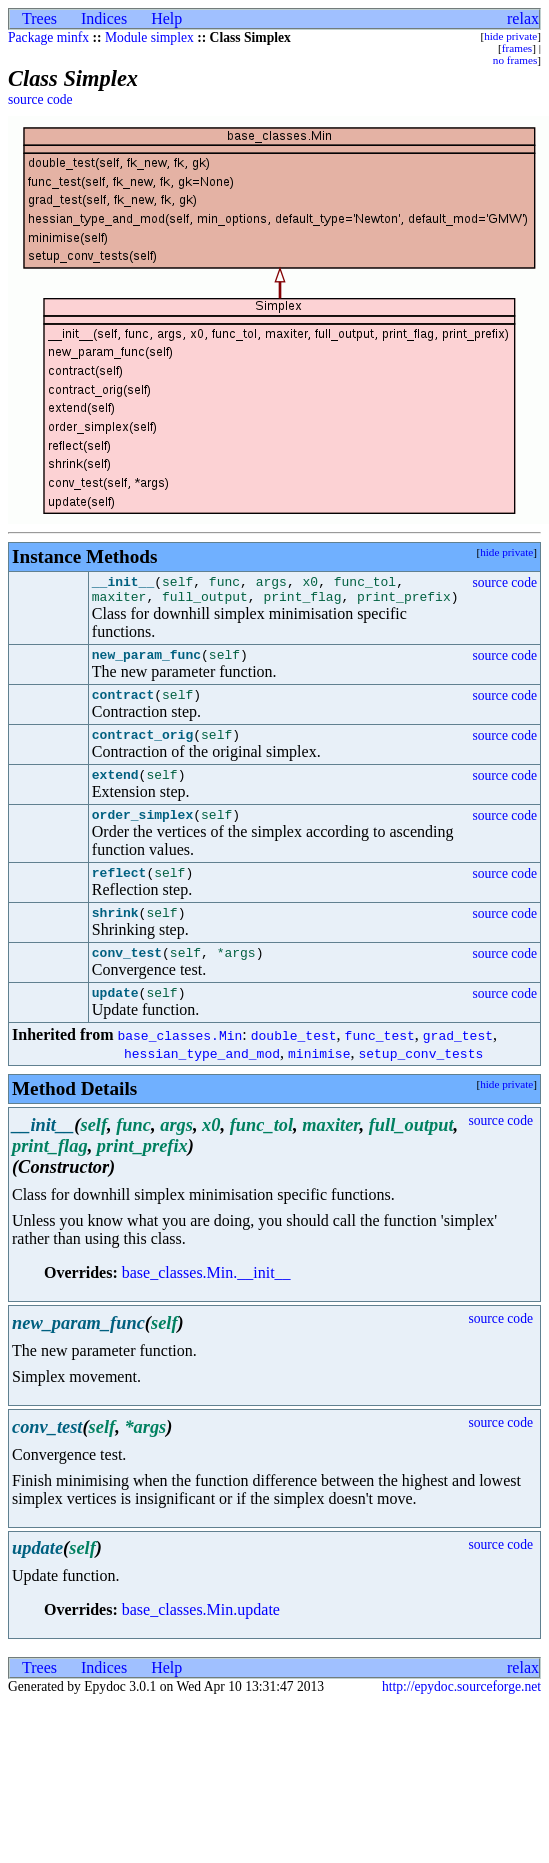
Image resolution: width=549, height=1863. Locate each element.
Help (166, 18)
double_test (294, 1068)
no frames (515, 60)
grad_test (458, 1068)
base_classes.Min (179, 1068)
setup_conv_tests (420, 1086)
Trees (39, 18)
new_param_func (146, 663)
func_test (380, 1068)
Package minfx (48, 37)
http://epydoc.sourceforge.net (461, 1719)
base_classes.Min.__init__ (206, 1305)
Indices (104, 18)
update (115, 1025)
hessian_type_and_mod (202, 1086)
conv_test (127, 982)
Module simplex (149, 37)
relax (523, 18)
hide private (510, 36)
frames (517, 48)
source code (40, 99)
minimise (319, 1086)
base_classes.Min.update (201, 1642)
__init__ (123, 584)
